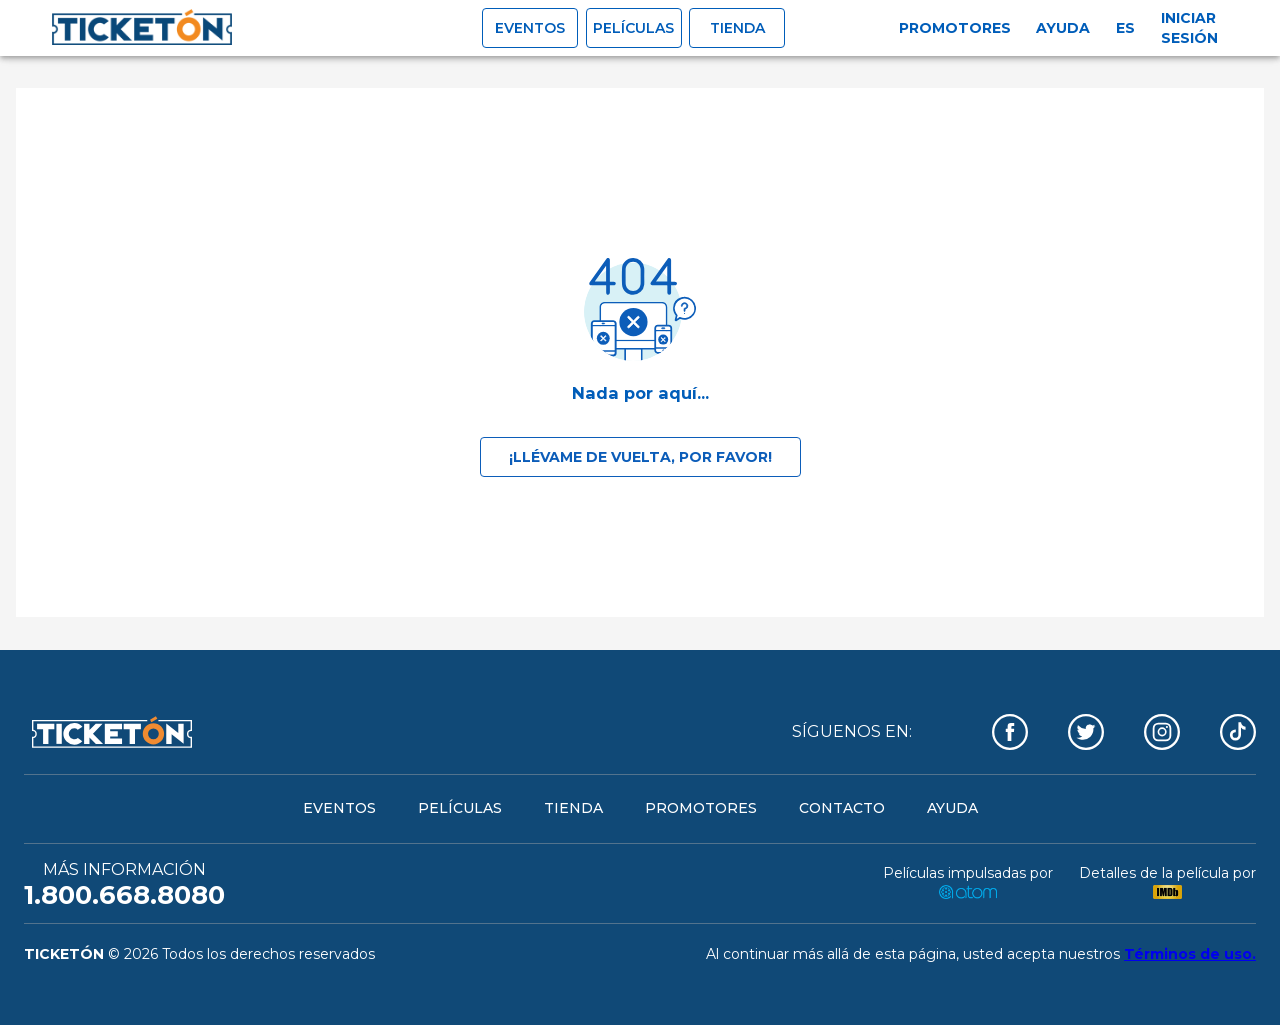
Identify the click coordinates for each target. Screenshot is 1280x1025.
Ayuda (1063, 28)
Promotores (955, 28)
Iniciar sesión (1189, 28)
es (1125, 28)
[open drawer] (142, 28)
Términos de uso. (1190, 954)
